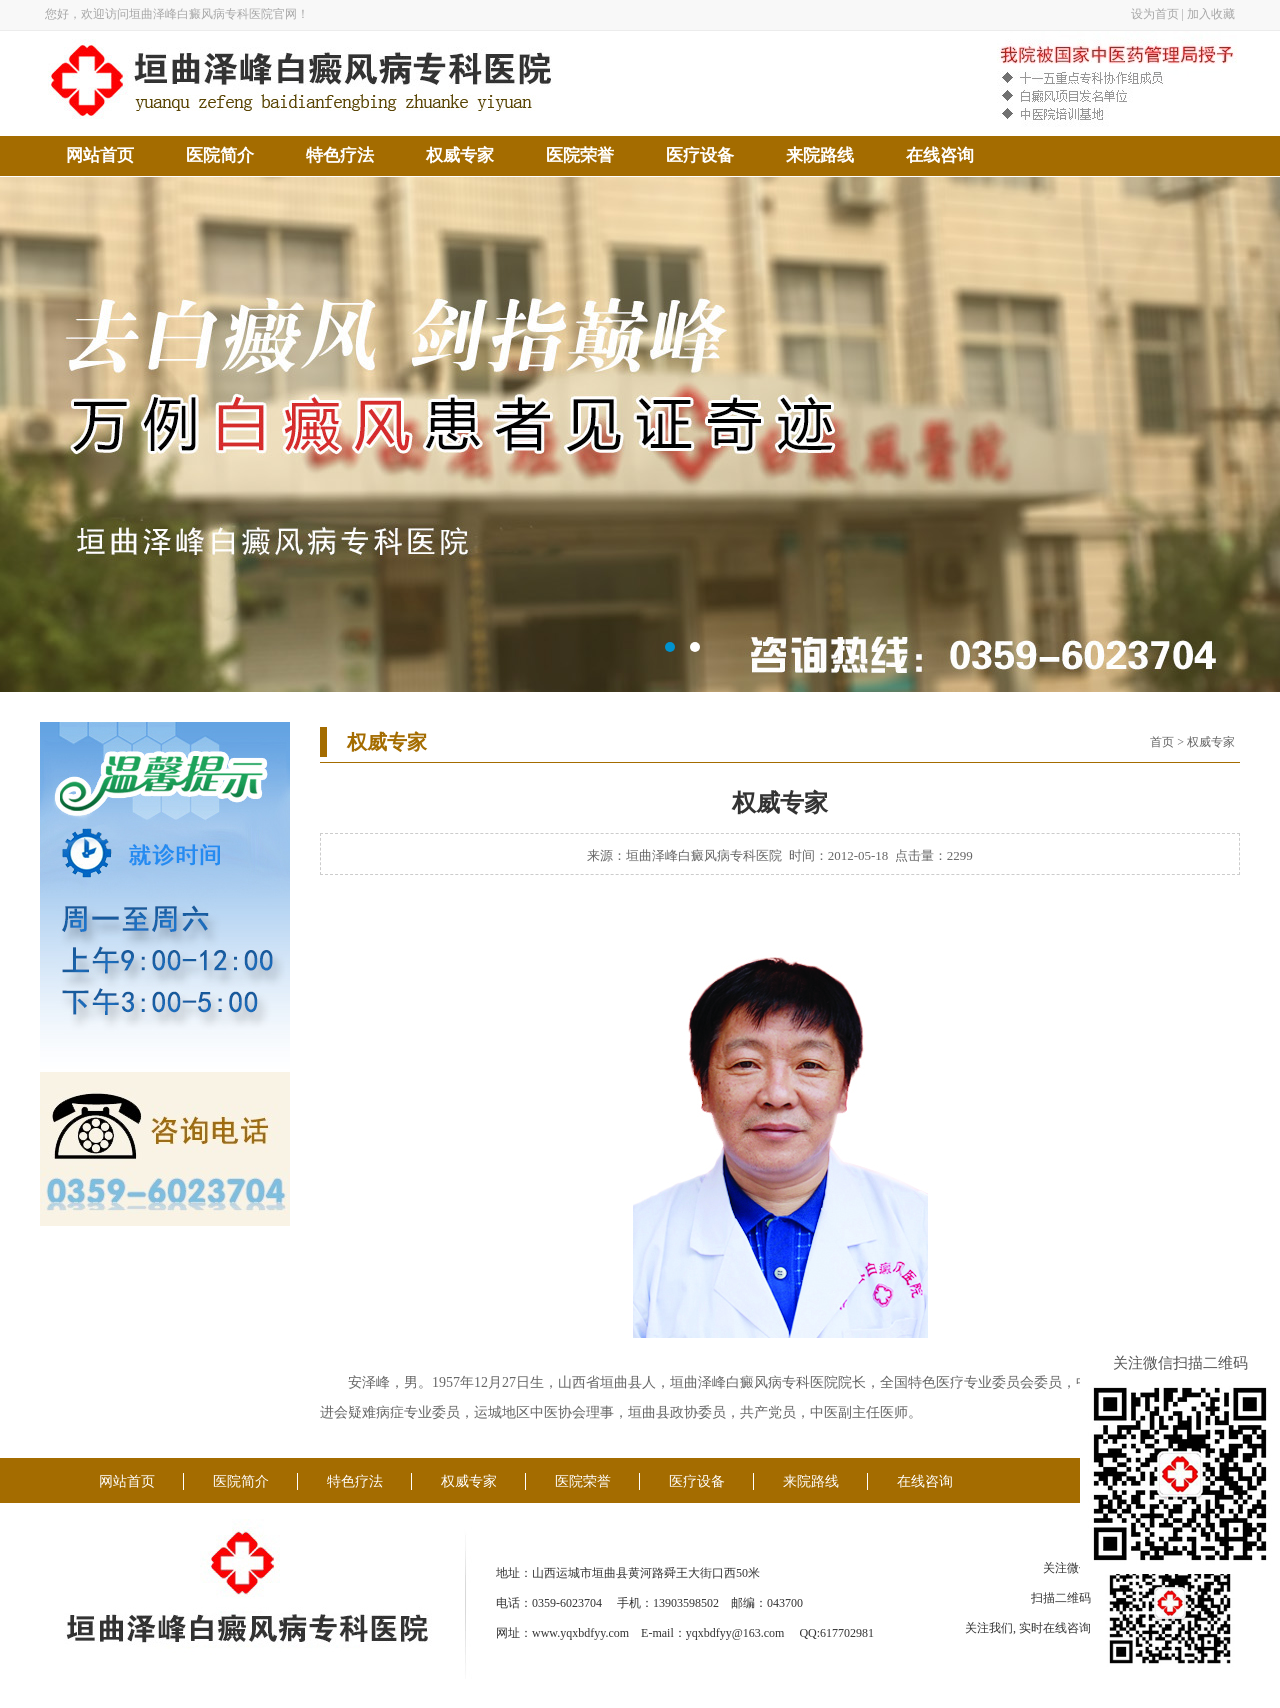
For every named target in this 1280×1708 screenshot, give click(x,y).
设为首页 (1155, 14)
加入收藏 (1211, 14)
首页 (1162, 742)
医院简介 (220, 155)
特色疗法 (340, 155)
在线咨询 (940, 155)
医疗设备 (700, 155)
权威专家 (460, 155)
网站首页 (100, 155)
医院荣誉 (580, 155)
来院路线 (820, 155)
